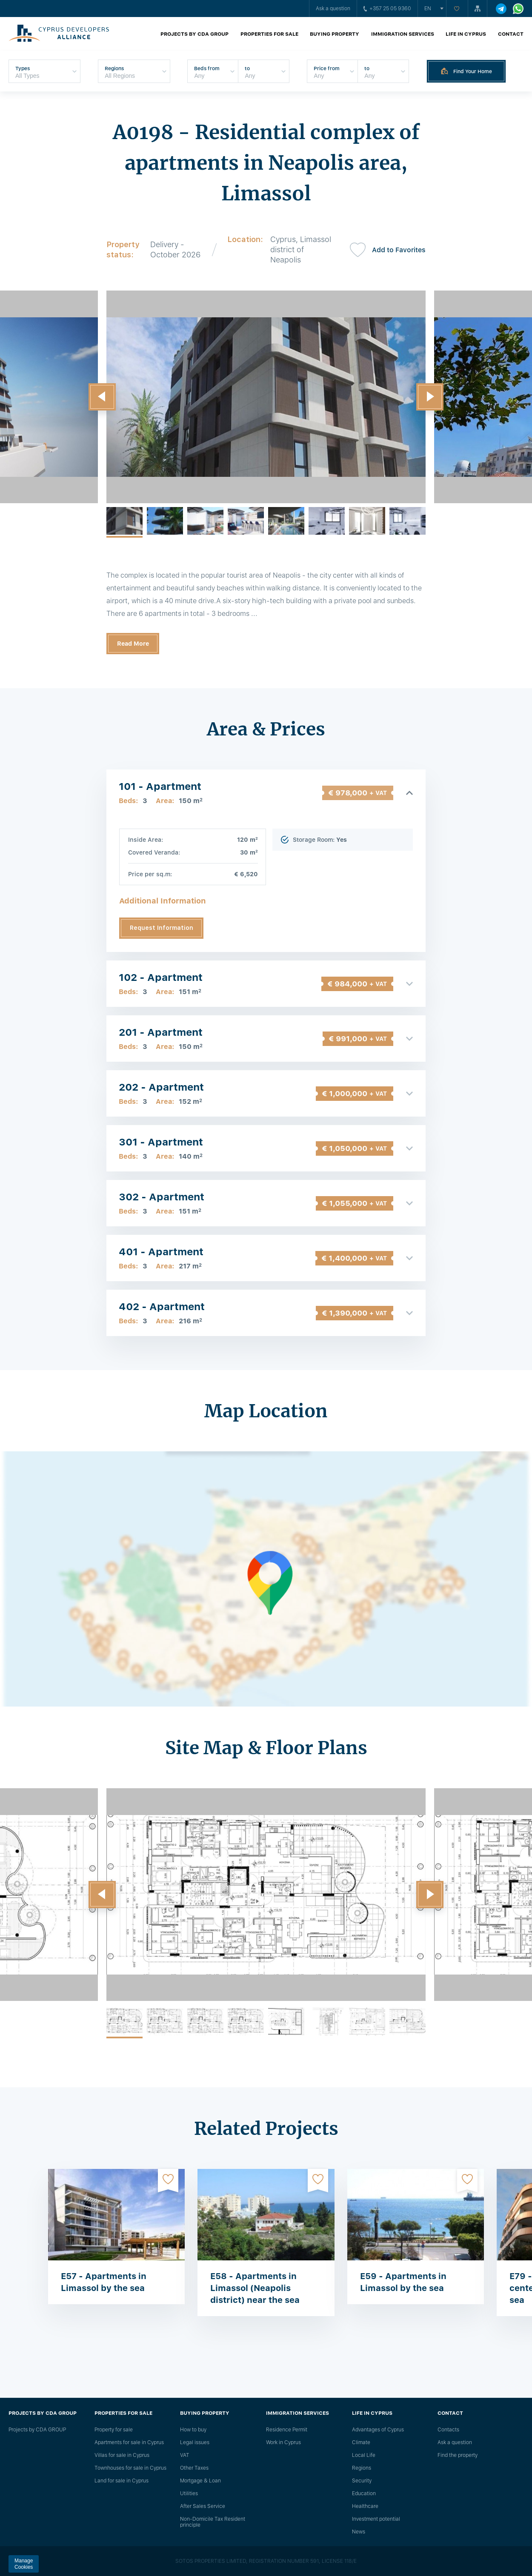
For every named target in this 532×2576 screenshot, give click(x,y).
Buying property (334, 34)
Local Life (363, 2455)
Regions (361, 2468)
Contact (510, 34)
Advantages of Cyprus (378, 2430)
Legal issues (194, 2442)
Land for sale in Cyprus (121, 2481)
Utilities (189, 2493)
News (358, 2532)
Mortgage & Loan (200, 2481)
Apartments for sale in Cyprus (129, 2442)
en (427, 8)
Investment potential (376, 2519)
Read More (133, 643)
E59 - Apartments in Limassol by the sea (403, 2282)
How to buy (193, 2430)
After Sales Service (202, 2506)
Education (364, 2493)
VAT (184, 2455)
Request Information (161, 927)
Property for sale (113, 2430)
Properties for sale (269, 34)
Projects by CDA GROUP (194, 34)
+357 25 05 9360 (387, 8)
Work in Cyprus (283, 2442)
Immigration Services (402, 34)
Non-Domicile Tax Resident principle (212, 2522)
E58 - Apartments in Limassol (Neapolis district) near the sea (255, 2288)
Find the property (458, 2455)
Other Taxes (194, 2468)
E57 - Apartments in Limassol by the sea (103, 2282)
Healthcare (365, 2506)
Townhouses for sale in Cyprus (130, 2468)
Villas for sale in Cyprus (121, 2455)
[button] (102, 396)
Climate (361, 2442)
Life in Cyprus (466, 34)
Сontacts (448, 2430)
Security (362, 2481)
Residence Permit (286, 2430)
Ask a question (333, 8)
